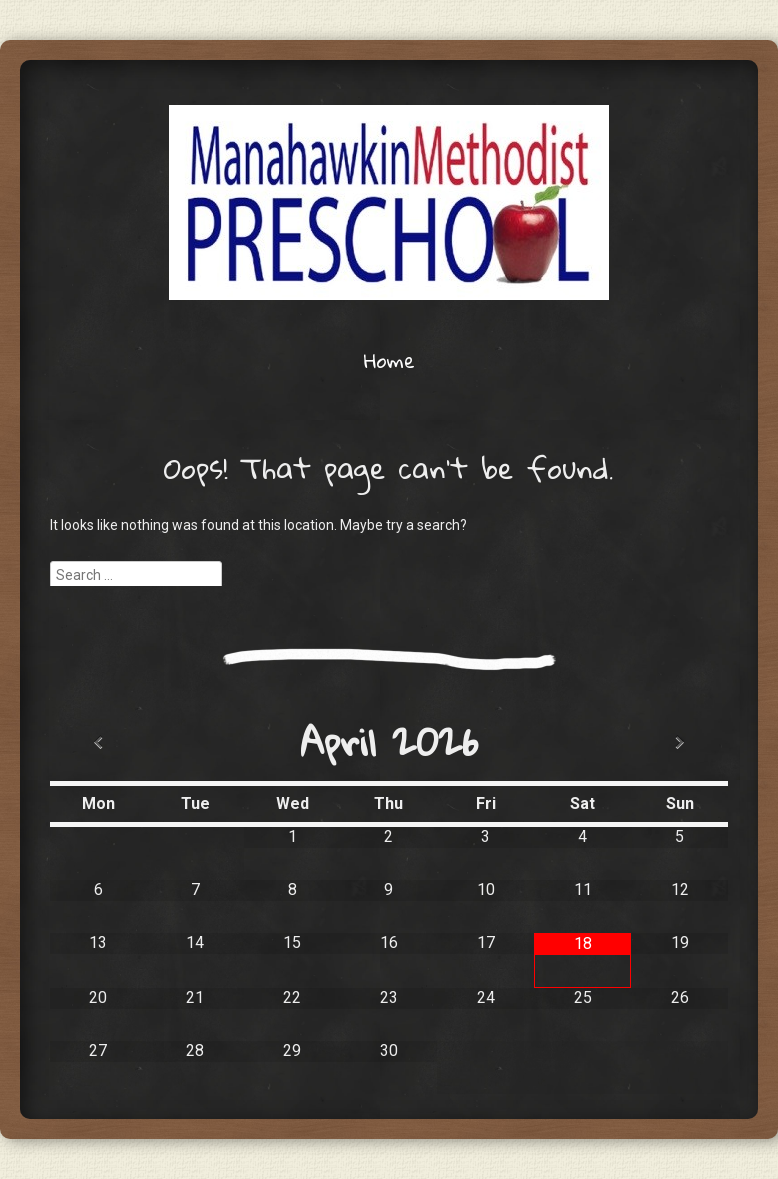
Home (389, 360)
